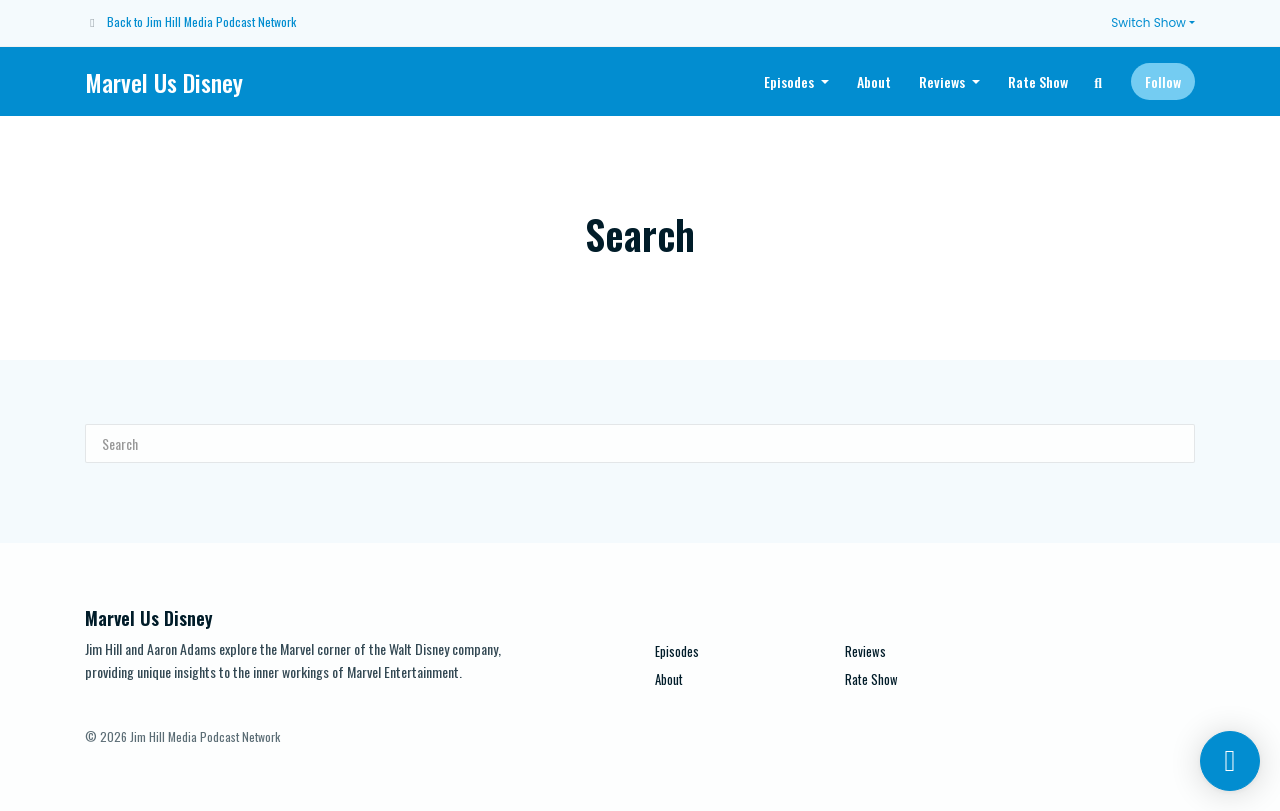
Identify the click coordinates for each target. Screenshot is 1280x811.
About (874, 81)
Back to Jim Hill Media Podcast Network (201, 21)
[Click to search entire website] (1099, 81)
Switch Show (1148, 22)
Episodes (790, 81)
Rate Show (1038, 81)
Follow (1163, 81)
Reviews (943, 81)
